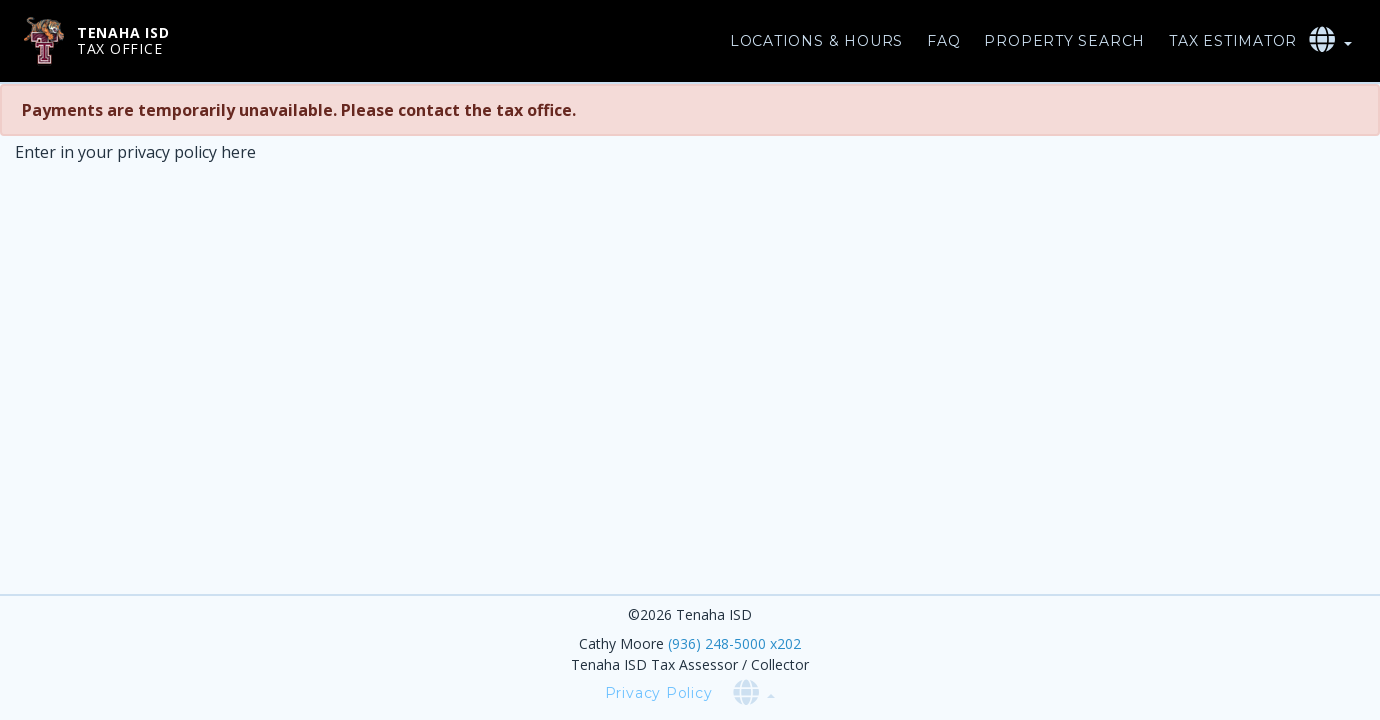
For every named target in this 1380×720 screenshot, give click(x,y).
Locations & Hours (816, 41)
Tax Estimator (1233, 41)
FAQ (943, 41)
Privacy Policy (659, 693)
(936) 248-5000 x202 (734, 643)
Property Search (1064, 41)
